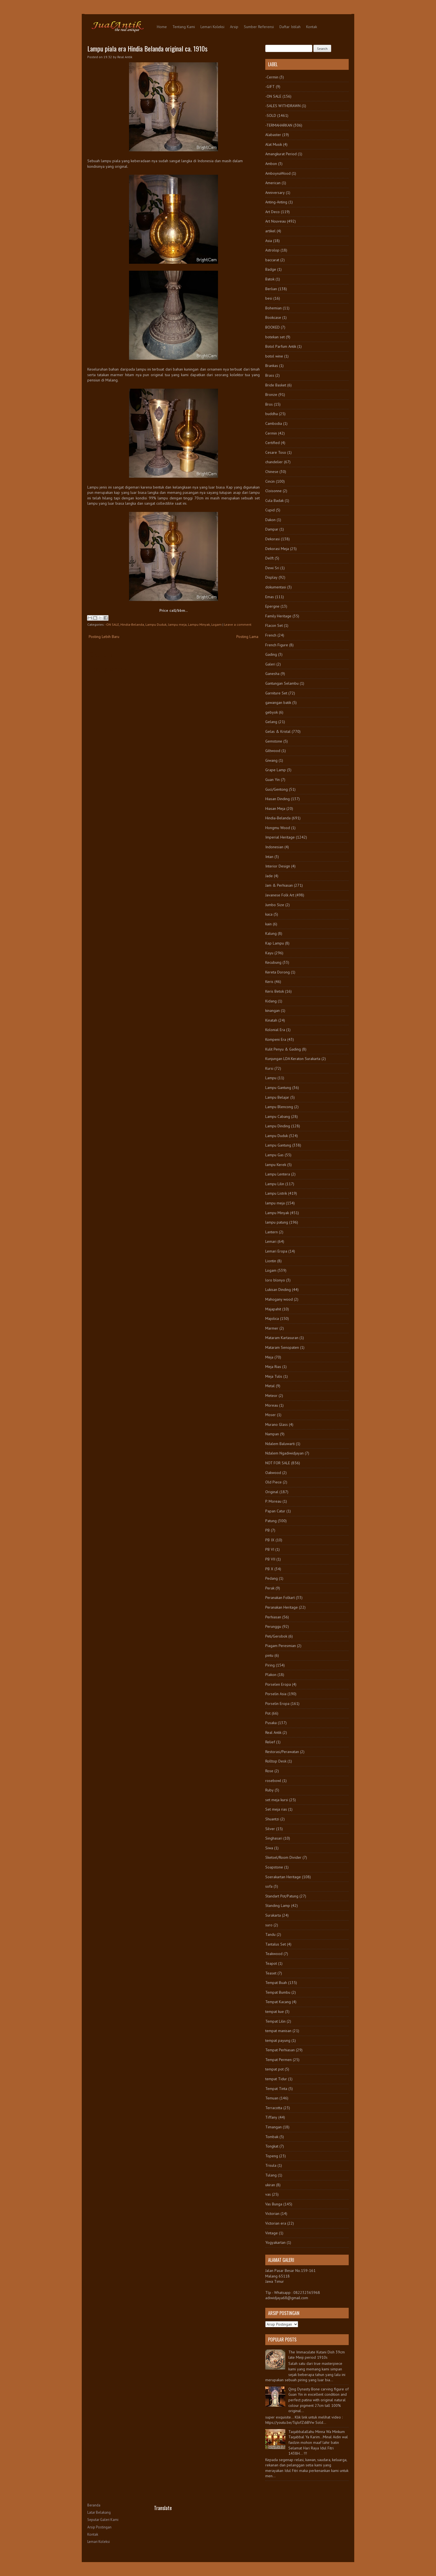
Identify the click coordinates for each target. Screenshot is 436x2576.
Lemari (270, 1241)
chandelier (274, 461)
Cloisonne (273, 490)
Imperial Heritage (280, 837)
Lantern (271, 1231)
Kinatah (271, 1020)
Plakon (270, 1674)
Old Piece (273, 1482)
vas (268, 2194)
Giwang (271, 760)
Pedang (271, 1578)
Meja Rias (273, 1366)
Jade (269, 875)
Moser (270, 1414)
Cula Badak (274, 500)
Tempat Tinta (276, 2088)
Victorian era (275, 2223)
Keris (269, 981)
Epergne (272, 606)
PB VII (270, 1559)
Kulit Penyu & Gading (283, 1049)
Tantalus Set (275, 1944)
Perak (269, 1588)
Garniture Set (276, 693)
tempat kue (274, 2011)
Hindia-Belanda (132, 624)
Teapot (271, 1963)
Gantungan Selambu (282, 683)
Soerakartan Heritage (283, 1876)
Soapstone (274, 1867)
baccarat (272, 259)
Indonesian (274, 846)
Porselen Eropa (278, 1684)
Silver (270, 1828)
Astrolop (272, 250)
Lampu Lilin (274, 1183)
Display (271, 577)
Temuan (271, 2098)
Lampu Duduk (156, 624)
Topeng (271, 2155)
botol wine (274, 356)
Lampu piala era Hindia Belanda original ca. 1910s (147, 48)
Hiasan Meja (275, 808)
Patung (271, 1520)
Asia (268, 240)
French (270, 635)
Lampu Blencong (279, 1106)
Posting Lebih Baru (104, 636)
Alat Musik (273, 144)
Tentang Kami (183, 26)
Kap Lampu (274, 943)
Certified (272, 442)
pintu (269, 1655)
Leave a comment (237, 624)
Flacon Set (274, 625)
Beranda (93, 2505)
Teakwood (274, 1953)
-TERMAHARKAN (278, 125)
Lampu (270, 1077)
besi (268, 298)
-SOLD (270, 115)
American (273, 182)
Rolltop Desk (275, 1761)
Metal (270, 1385)
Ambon (271, 163)
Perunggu (273, 1626)
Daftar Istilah (290, 26)
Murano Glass (276, 1424)
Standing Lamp (277, 1905)
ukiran (270, 2184)
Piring (270, 1665)
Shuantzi (272, 1818)
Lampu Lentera (277, 1174)
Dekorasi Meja (277, 548)
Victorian (272, 2213)
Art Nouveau (275, 221)
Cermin (271, 433)
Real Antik (273, 1732)
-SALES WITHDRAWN (283, 105)
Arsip (234, 26)
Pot (268, 1713)
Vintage (271, 2232)
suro (268, 1924)
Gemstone (273, 741)
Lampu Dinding (277, 1125)
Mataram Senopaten (282, 1347)
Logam (216, 624)
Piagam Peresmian (280, 1645)
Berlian (271, 288)
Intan (269, 856)
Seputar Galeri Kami (102, 2519)
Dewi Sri (272, 567)
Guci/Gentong (276, 789)
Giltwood (272, 750)
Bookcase (273, 317)
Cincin (270, 481)
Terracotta (273, 2107)
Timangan (273, 2126)
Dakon (270, 519)
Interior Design (277, 866)
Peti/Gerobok (276, 1636)
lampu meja (177, 624)
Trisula (270, 2165)
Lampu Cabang (277, 1116)
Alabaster (273, 134)
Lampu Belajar (277, 1097)
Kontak (311, 26)
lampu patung (276, 1222)
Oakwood (273, 1472)
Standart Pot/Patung (281, 1896)
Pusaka (271, 1722)
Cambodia (273, 423)
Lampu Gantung (278, 1087)
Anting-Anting (276, 201)
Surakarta (273, 1915)
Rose (269, 1770)
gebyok (271, 712)
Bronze (271, 394)
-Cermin (271, 77)
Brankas (271, 365)
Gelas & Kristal (278, 731)
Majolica (272, 1318)
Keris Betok (274, 991)
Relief (270, 1741)
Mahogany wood (279, 1299)
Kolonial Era (275, 1029)
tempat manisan (278, 2030)
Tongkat (271, 2146)
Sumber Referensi (259, 26)
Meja (269, 1357)
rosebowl (273, 1780)
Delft (269, 558)
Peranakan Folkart (280, 1597)
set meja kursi (276, 1799)
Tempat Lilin (275, 2021)
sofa (268, 1886)
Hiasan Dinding (277, 798)
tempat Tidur (276, 2078)
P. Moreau (273, 1501)
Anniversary (275, 192)
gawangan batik (278, 702)
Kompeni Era (275, 1039)
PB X (269, 1568)
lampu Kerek (275, 1164)
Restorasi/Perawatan (282, 1751)
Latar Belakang (99, 2512)
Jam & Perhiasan (279, 885)
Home (162, 26)
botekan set (275, 336)
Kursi (269, 1068)
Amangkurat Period (281, 153)
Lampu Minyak (199, 624)
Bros (269, 404)
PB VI (269, 1549)
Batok (269, 279)
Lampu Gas (274, 1154)
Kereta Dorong (277, 972)
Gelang (271, 721)
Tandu (270, 1934)
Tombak (271, 2136)
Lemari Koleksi (212, 26)
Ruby (269, 1790)
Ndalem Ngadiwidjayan (284, 1453)
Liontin (270, 1260)
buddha (271, 413)
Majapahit (273, 1309)
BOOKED (272, 327)
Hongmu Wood (277, 827)
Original (271, 1491)
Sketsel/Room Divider (283, 1857)
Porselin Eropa (277, 1703)
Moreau (271, 1405)
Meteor (271, 1395)
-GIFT (270, 86)
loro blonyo (275, 1280)
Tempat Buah (276, 1982)
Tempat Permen (278, 2059)
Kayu (269, 952)
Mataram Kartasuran (281, 1337)
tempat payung (277, 2040)
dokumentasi (275, 587)
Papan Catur (275, 1510)
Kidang (271, 1001)
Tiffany (271, 2117)
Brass (269, 375)
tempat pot (274, 2069)
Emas (269, 596)
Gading (271, 654)
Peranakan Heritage (281, 1607)
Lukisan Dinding (278, 1289)
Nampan (272, 1433)
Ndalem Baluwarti (280, 1443)
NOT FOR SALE (277, 1462)
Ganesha (272, 673)
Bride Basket (275, 385)
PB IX (269, 1539)
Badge (270, 269)
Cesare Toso (275, 452)
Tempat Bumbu (277, 1992)
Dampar (271, 529)
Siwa (269, 1847)
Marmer (271, 1328)
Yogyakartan (275, 2242)
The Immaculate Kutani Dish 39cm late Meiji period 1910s (316, 2355)
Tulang (271, 2175)
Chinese (271, 471)
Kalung (271, 933)
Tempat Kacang (278, 2001)
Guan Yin (272, 779)
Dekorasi (272, 538)
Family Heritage (278, 615)
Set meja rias (276, 1809)
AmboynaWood (278, 173)
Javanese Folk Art (279, 895)
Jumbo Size (274, 904)
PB (267, 1530)
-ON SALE (112, 624)
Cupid (270, 509)
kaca (268, 914)
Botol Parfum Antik (280, 346)
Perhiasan (273, 1616)
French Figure (276, 644)
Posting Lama (247, 636)
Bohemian (273, 307)
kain (268, 923)
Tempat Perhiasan (280, 2049)
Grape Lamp (275, 769)
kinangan (272, 1010)
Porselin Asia (275, 1693)
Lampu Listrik (276, 1193)
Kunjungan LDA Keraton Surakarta (292, 1058)
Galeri (270, 664)
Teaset (270, 1973)
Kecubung (273, 962)
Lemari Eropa (276, 1251)
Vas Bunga (273, 2204)
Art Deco (272, 211)
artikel (270, 230)
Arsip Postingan (99, 2527)
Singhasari (273, 1838)
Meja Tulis (273, 1376)
